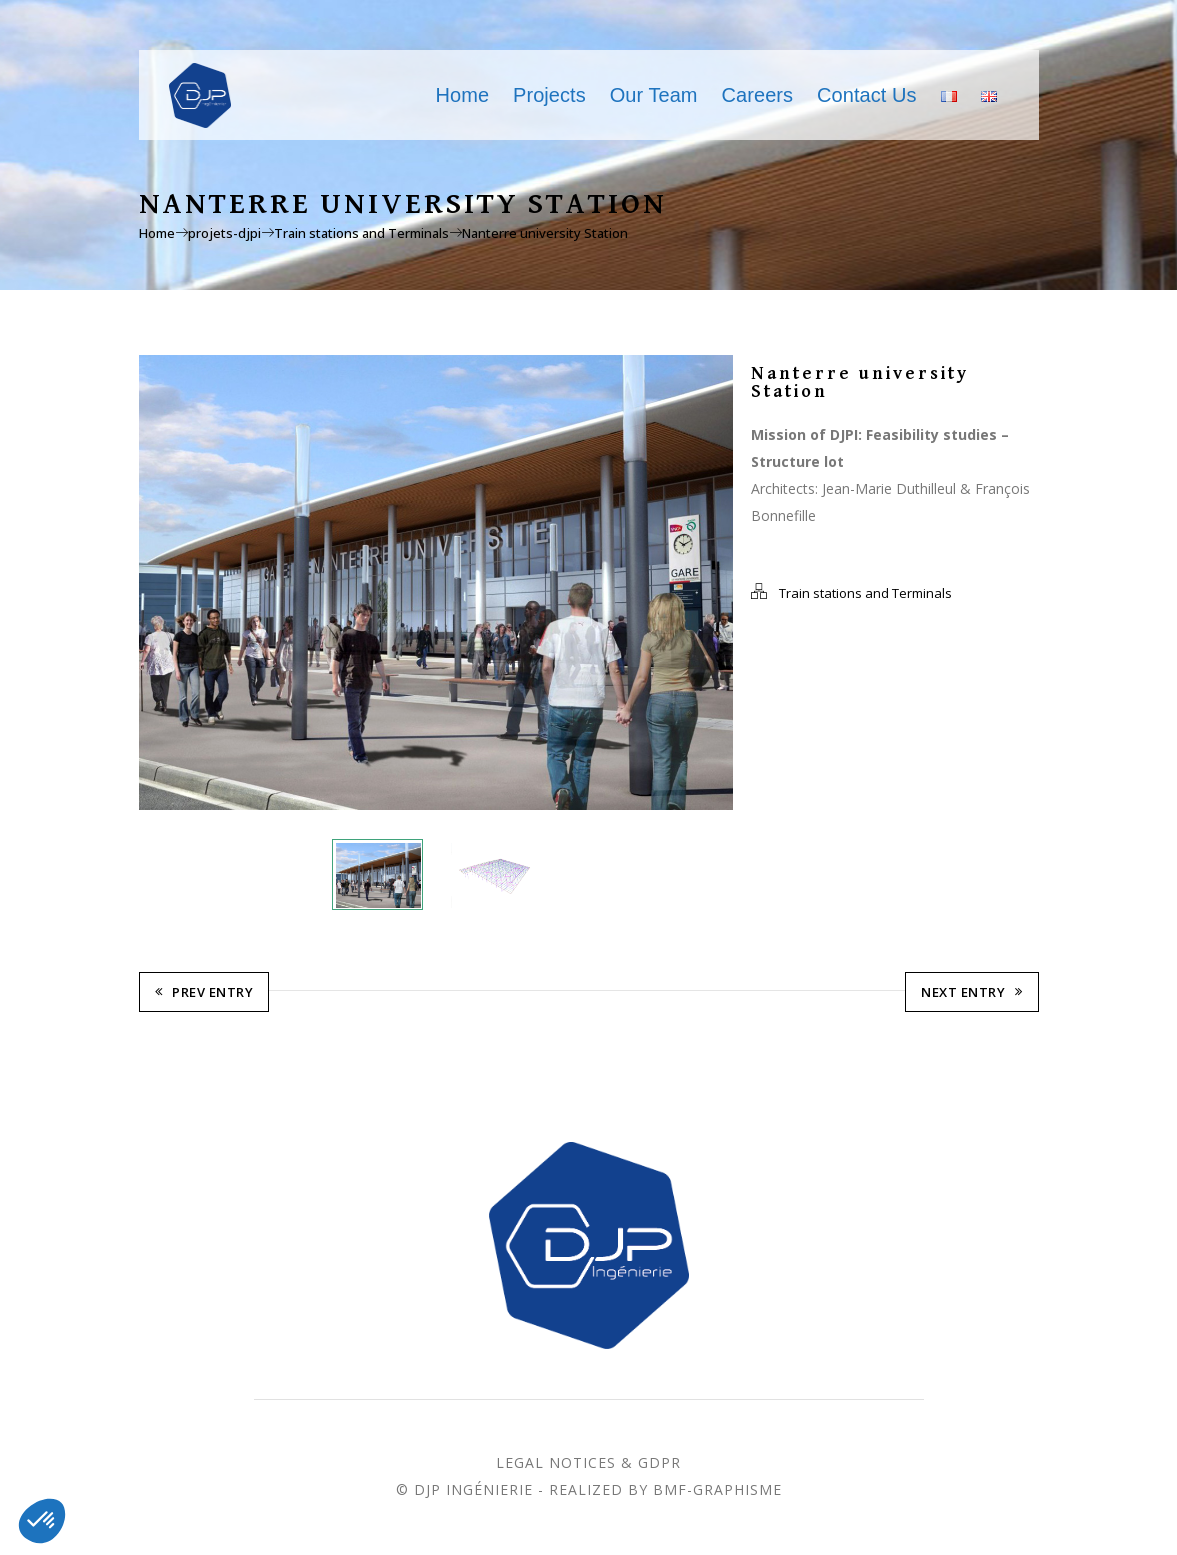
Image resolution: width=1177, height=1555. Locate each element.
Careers (757, 95)
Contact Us (866, 95)
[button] (42, 1521)
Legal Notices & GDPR (588, 1464)
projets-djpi (224, 233)
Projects (549, 95)
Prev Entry (204, 994)
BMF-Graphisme (717, 1491)
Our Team (654, 95)
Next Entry (972, 994)
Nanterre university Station (545, 233)
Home (463, 95)
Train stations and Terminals (361, 233)
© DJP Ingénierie (464, 1491)
